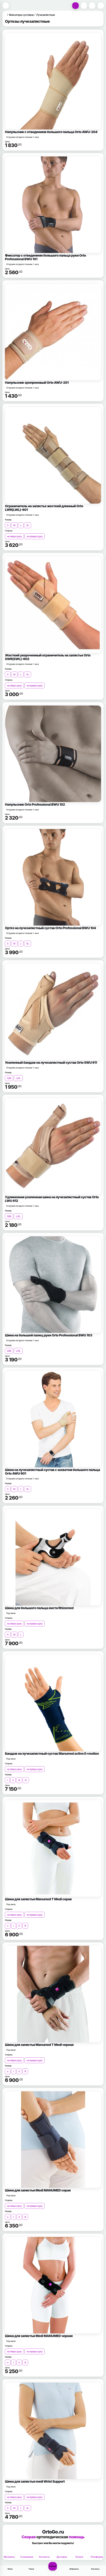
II (12, 1780)
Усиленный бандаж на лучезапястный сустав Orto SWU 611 (51, 1063)
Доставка (62, 2557)
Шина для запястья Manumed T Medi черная (39, 2045)
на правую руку (34, 536)
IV (26, 1780)
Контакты (44, 2557)
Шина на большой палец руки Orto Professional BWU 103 (48, 1335)
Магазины (9, 2557)
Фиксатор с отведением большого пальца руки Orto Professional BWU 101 (45, 257)
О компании (26, 2557)
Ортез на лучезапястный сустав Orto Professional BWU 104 (50, 928)
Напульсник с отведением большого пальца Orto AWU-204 (51, 132)
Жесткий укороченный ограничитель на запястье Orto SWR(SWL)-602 (47, 657)
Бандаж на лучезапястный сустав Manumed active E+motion (52, 1754)
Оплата (79, 2557)
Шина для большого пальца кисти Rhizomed (39, 1608)
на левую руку (14, 536)
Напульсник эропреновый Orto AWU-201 (37, 383)
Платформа (97, 2557)
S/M (9, 1078)
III (19, 1780)
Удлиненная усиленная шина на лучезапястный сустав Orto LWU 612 (52, 1199)
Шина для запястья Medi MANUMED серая (38, 2190)
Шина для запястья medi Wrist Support (35, 2481)
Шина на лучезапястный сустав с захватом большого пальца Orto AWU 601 (52, 1471)
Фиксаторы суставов (21, 14)
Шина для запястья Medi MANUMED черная (39, 2336)
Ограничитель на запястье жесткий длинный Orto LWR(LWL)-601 (44, 508)
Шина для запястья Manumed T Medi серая (38, 1899)
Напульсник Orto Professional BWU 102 (35, 804)
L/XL (18, 1078)
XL (27, 525)
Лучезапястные (45, 14)
